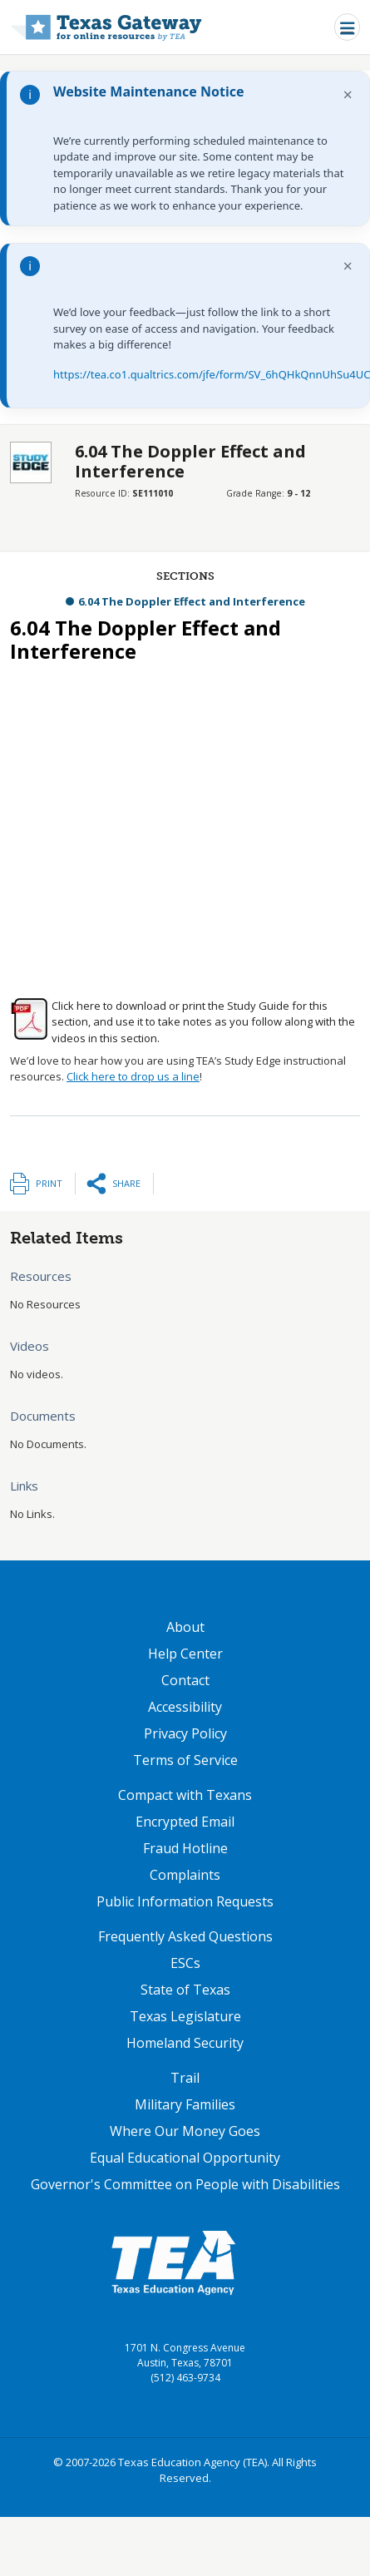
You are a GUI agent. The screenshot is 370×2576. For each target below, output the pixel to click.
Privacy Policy (185, 1733)
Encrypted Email (185, 1821)
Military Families (185, 2104)
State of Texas (185, 1989)
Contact (185, 1680)
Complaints (185, 1875)
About (185, 1627)
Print (49, 1183)
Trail (185, 2078)
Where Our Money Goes (185, 2131)
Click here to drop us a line (133, 1076)
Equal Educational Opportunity (185, 2157)
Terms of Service (185, 1760)
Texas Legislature (185, 2016)
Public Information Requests (185, 1901)
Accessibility (185, 1707)
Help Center (185, 1653)
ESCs (185, 1963)
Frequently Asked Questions (185, 1936)
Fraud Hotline (185, 1848)
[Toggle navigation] (347, 27)
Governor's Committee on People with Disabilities (185, 2184)
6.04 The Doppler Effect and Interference (191, 601)
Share (126, 1183)
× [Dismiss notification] (348, 94)
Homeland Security (185, 2043)
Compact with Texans (185, 1795)
